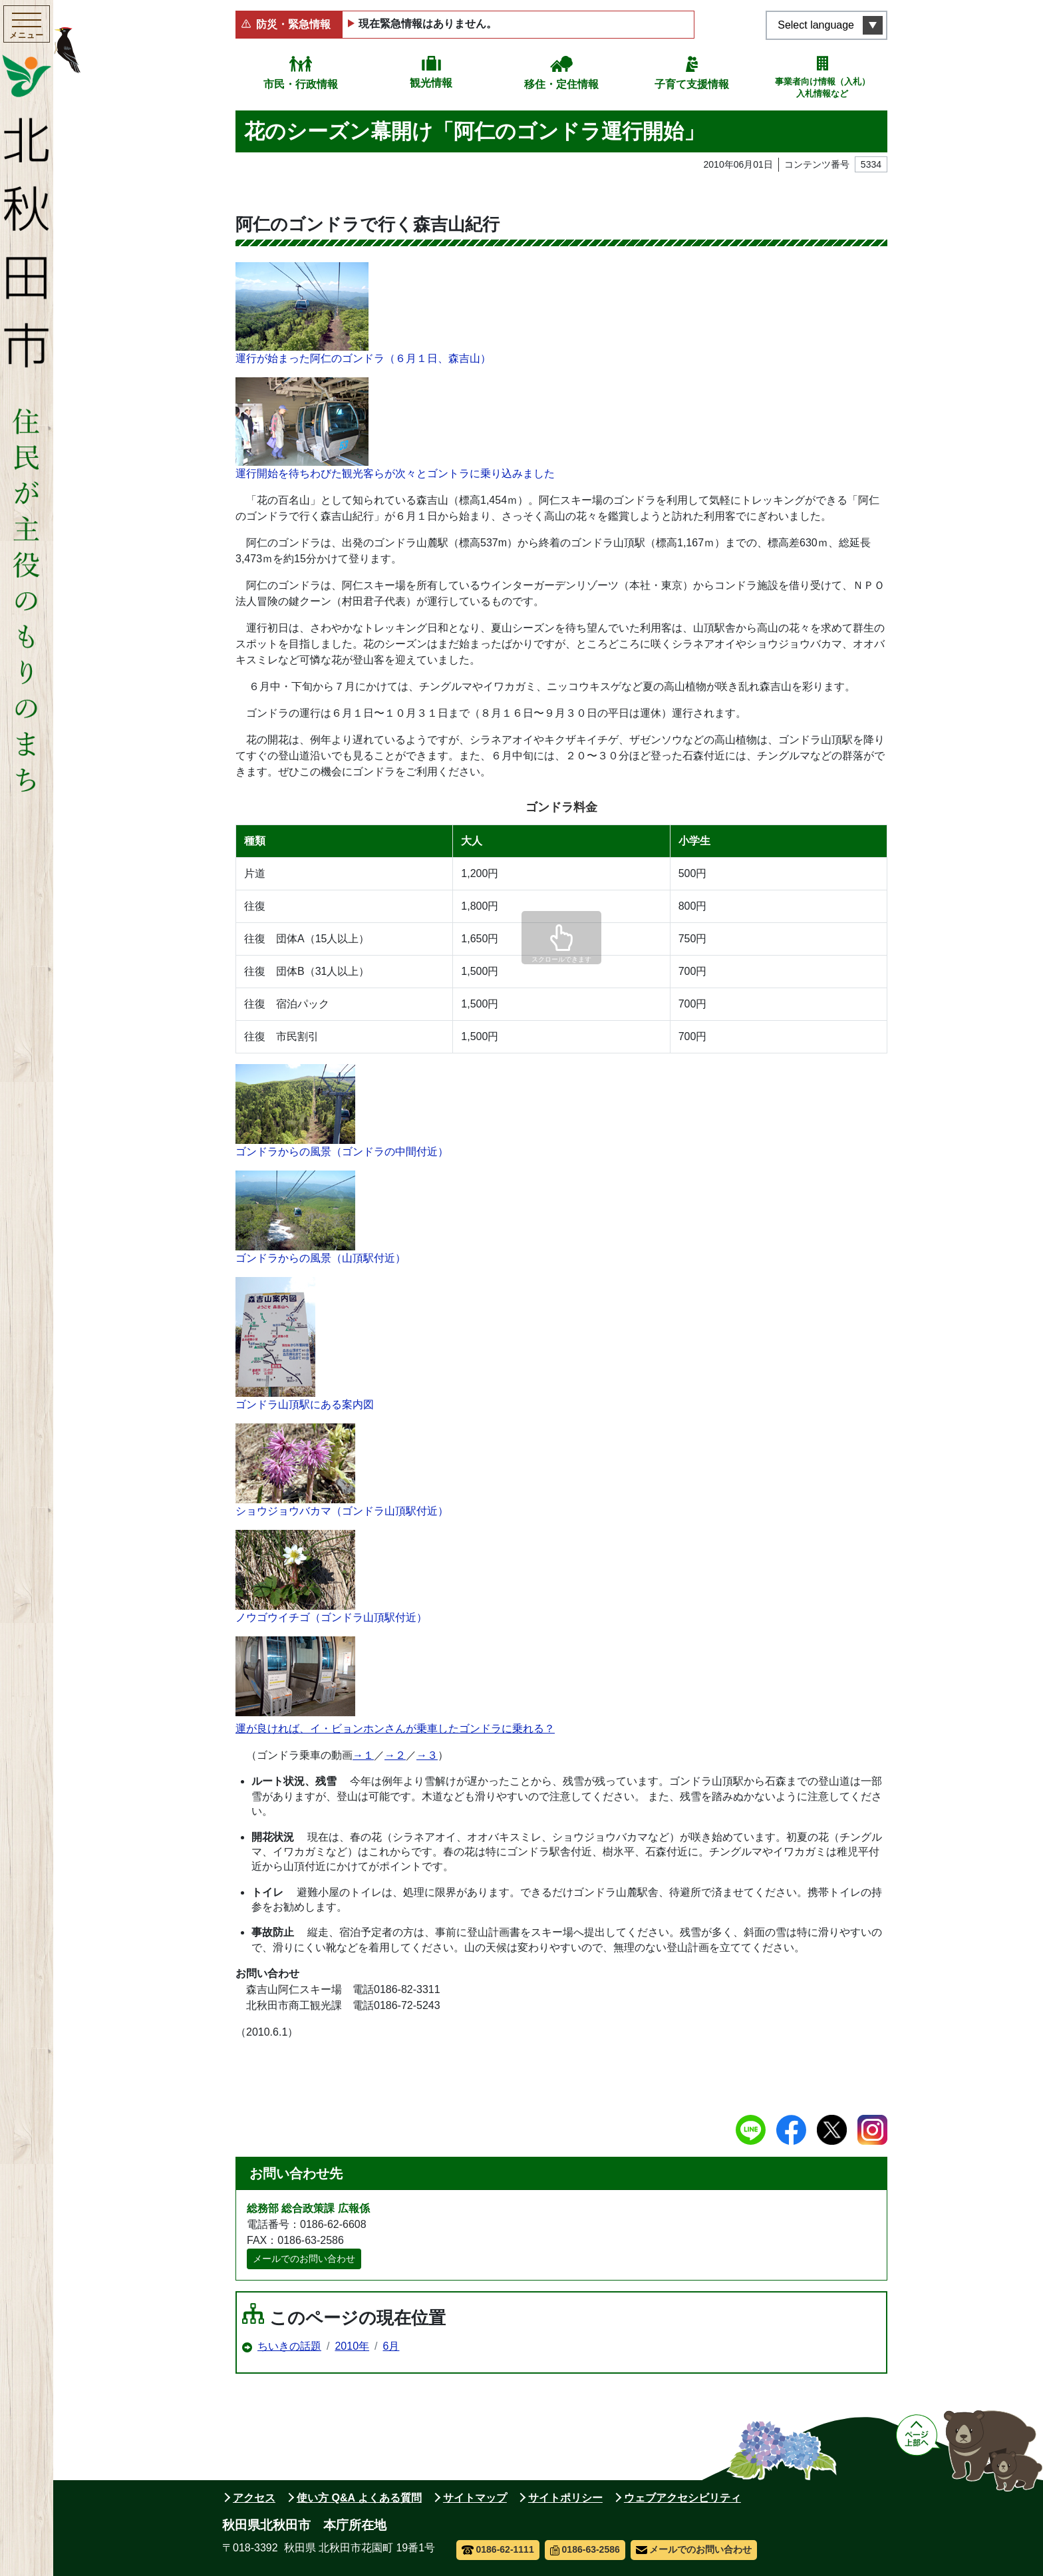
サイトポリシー (565, 2497)
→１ (363, 1755)
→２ (395, 1755)
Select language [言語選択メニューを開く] (816, 25)
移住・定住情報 (561, 84)
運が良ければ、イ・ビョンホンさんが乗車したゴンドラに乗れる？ (395, 1728)
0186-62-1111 (498, 2549)
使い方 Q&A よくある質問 (359, 2497)
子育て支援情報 (692, 84)
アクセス (254, 2497)
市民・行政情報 (300, 84)
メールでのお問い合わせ (304, 2258)
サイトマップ (475, 2497)
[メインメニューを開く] (26, 26)
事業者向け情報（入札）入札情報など (822, 87)
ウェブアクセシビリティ (682, 2497)
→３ (427, 1755)
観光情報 (431, 83)
